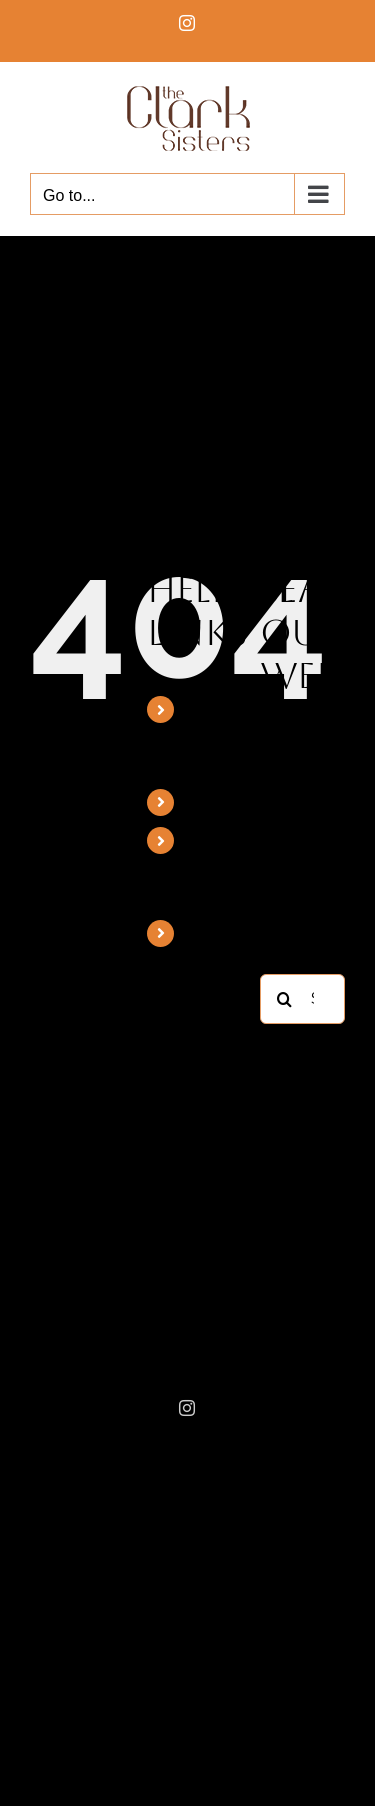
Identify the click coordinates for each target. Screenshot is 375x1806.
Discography (234, 802)
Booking (217, 933)
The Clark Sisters (211, 736)
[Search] (285, 999)
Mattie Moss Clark (209, 867)
